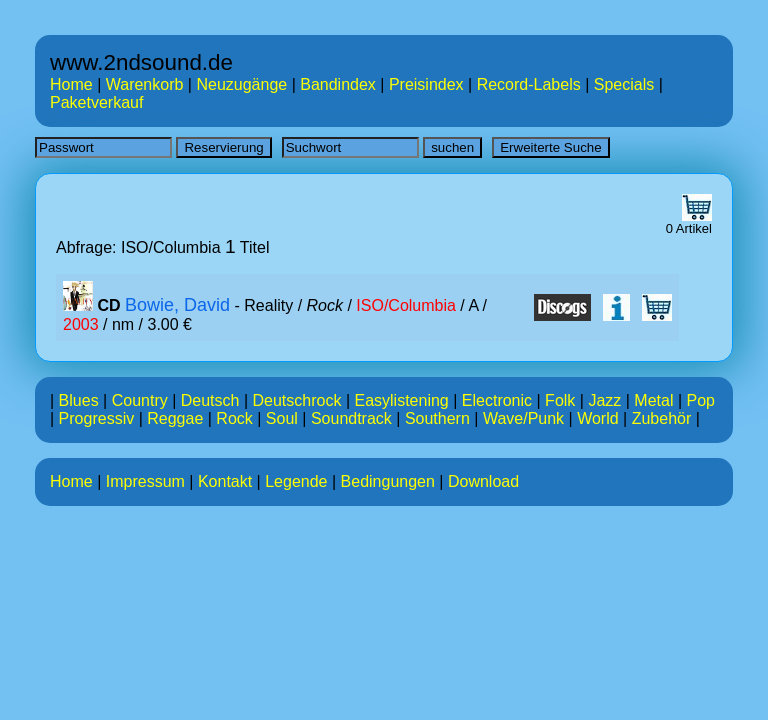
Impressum (145, 481)
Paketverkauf (96, 102)
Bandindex (338, 84)
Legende (296, 481)
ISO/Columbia (406, 305)
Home (71, 84)
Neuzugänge (241, 84)
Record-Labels (529, 84)
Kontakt (225, 481)
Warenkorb (145, 84)
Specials (624, 84)
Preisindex (426, 84)
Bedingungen (388, 481)
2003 (81, 324)
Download (483, 481)
